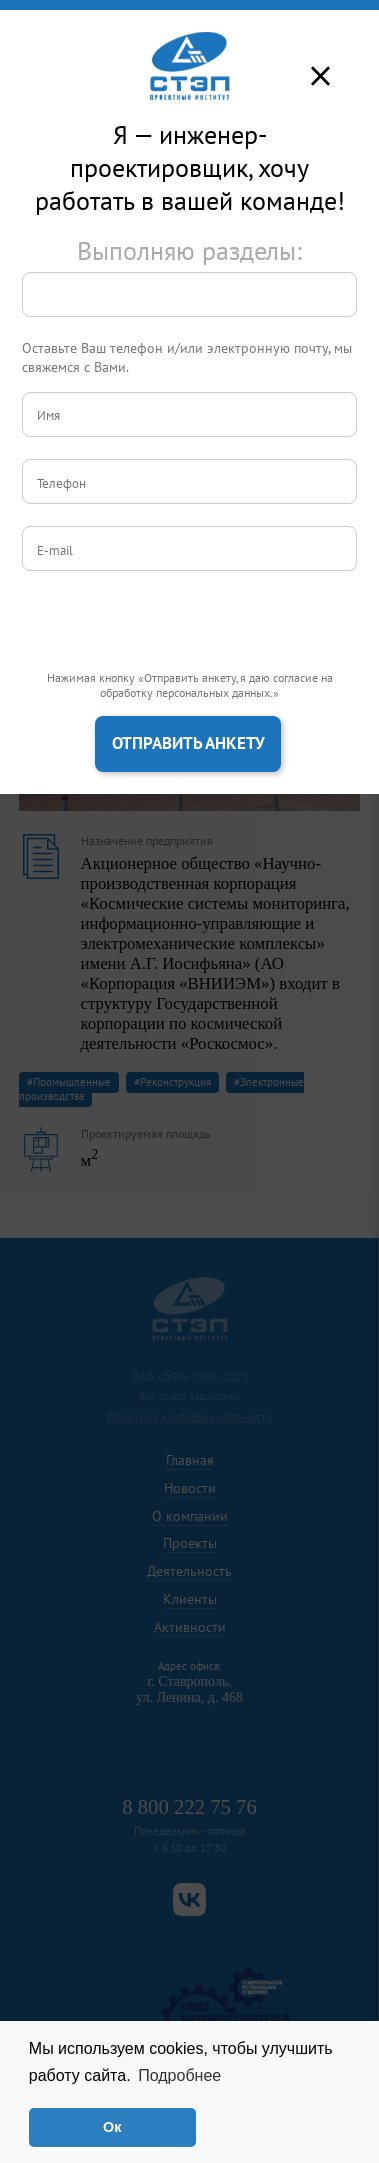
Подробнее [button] (179, 2075)
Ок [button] (112, 2127)
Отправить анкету (188, 744)
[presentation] (174, 632)
